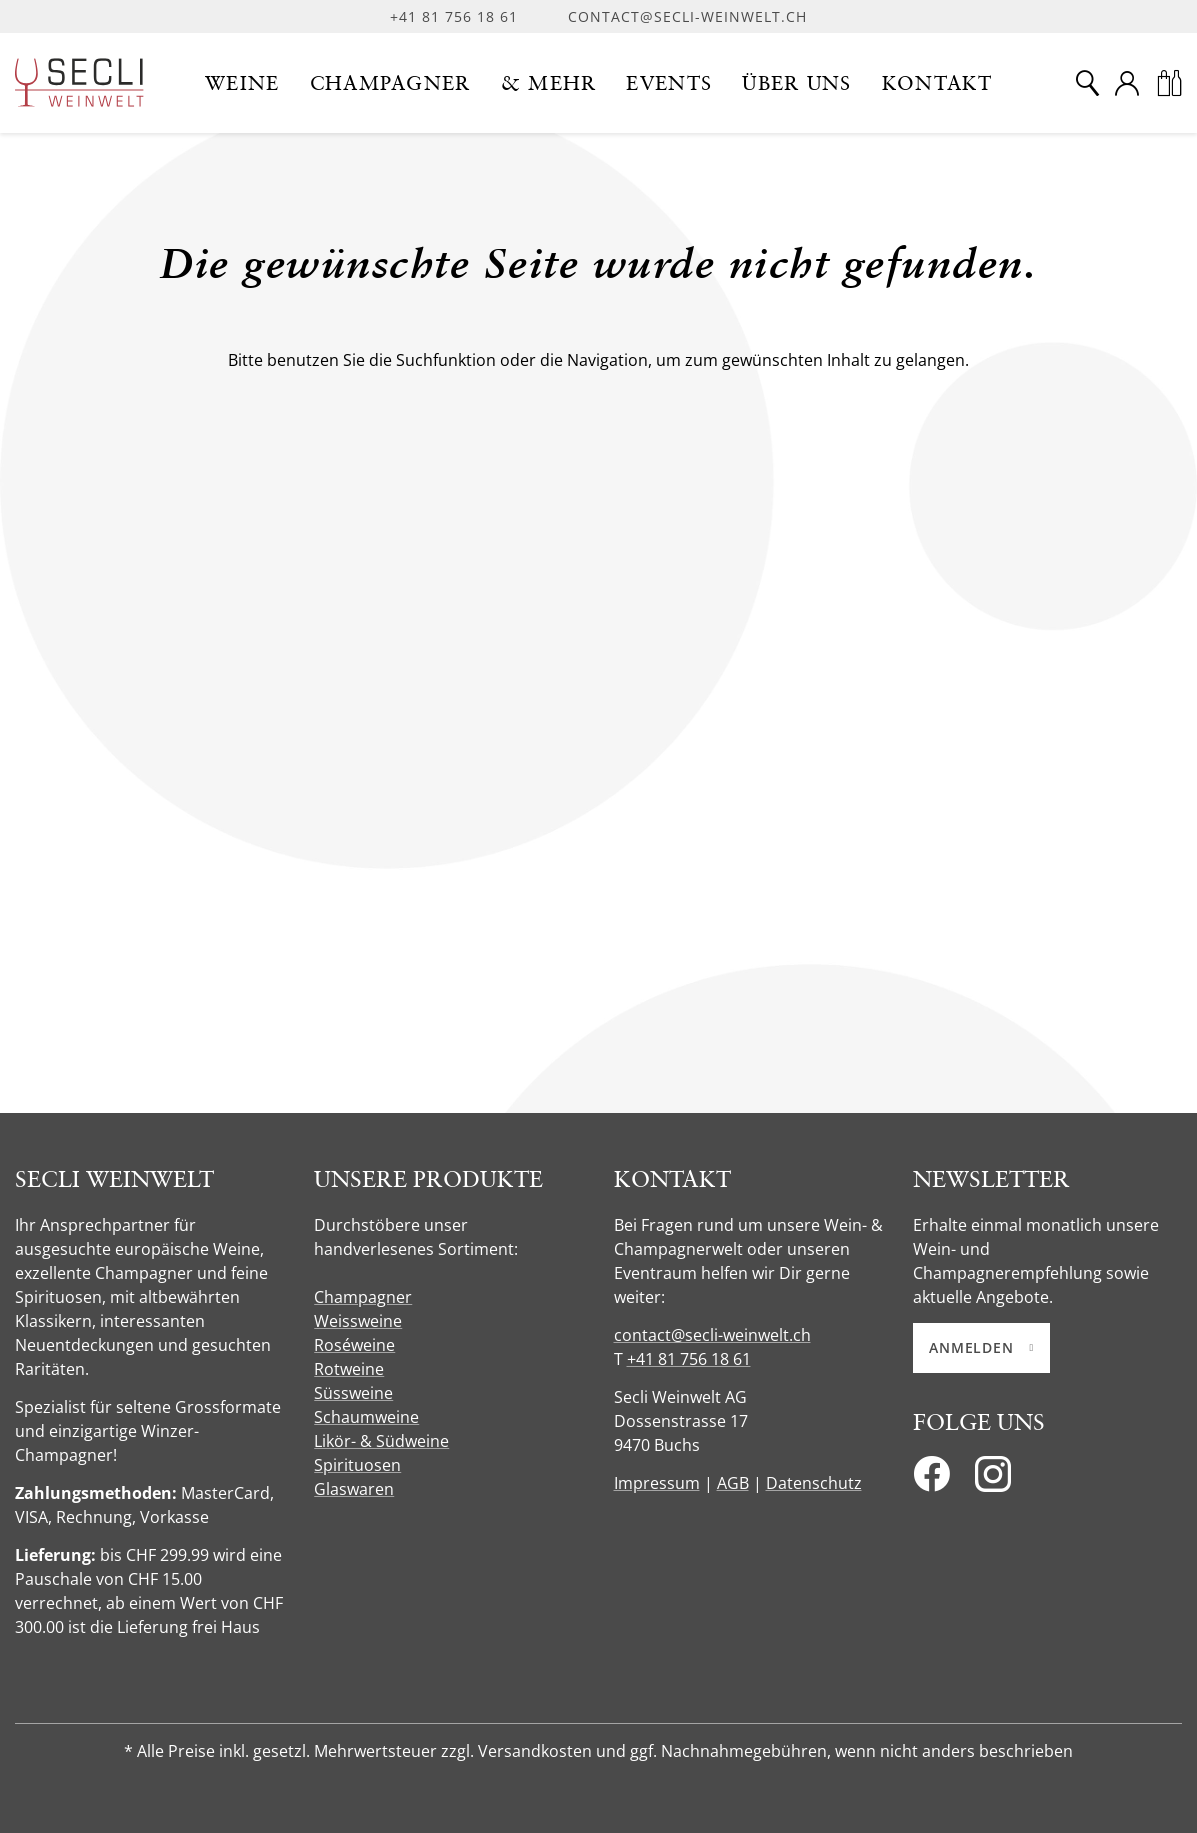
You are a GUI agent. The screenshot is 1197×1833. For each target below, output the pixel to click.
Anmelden (981, 1347)
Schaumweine (366, 1417)
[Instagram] (993, 1480)
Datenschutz (814, 1483)
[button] (242, 83)
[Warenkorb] (1169, 83)
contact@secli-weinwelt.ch (687, 16)
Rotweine (349, 1369)
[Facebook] (931, 1480)
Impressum (657, 1483)
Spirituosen (357, 1465)
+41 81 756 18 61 (454, 16)
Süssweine (353, 1393)
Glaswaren (354, 1489)
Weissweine (358, 1321)
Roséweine (354, 1345)
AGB (733, 1483)
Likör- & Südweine (381, 1441)
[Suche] (1087, 83)
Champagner (363, 1297)
